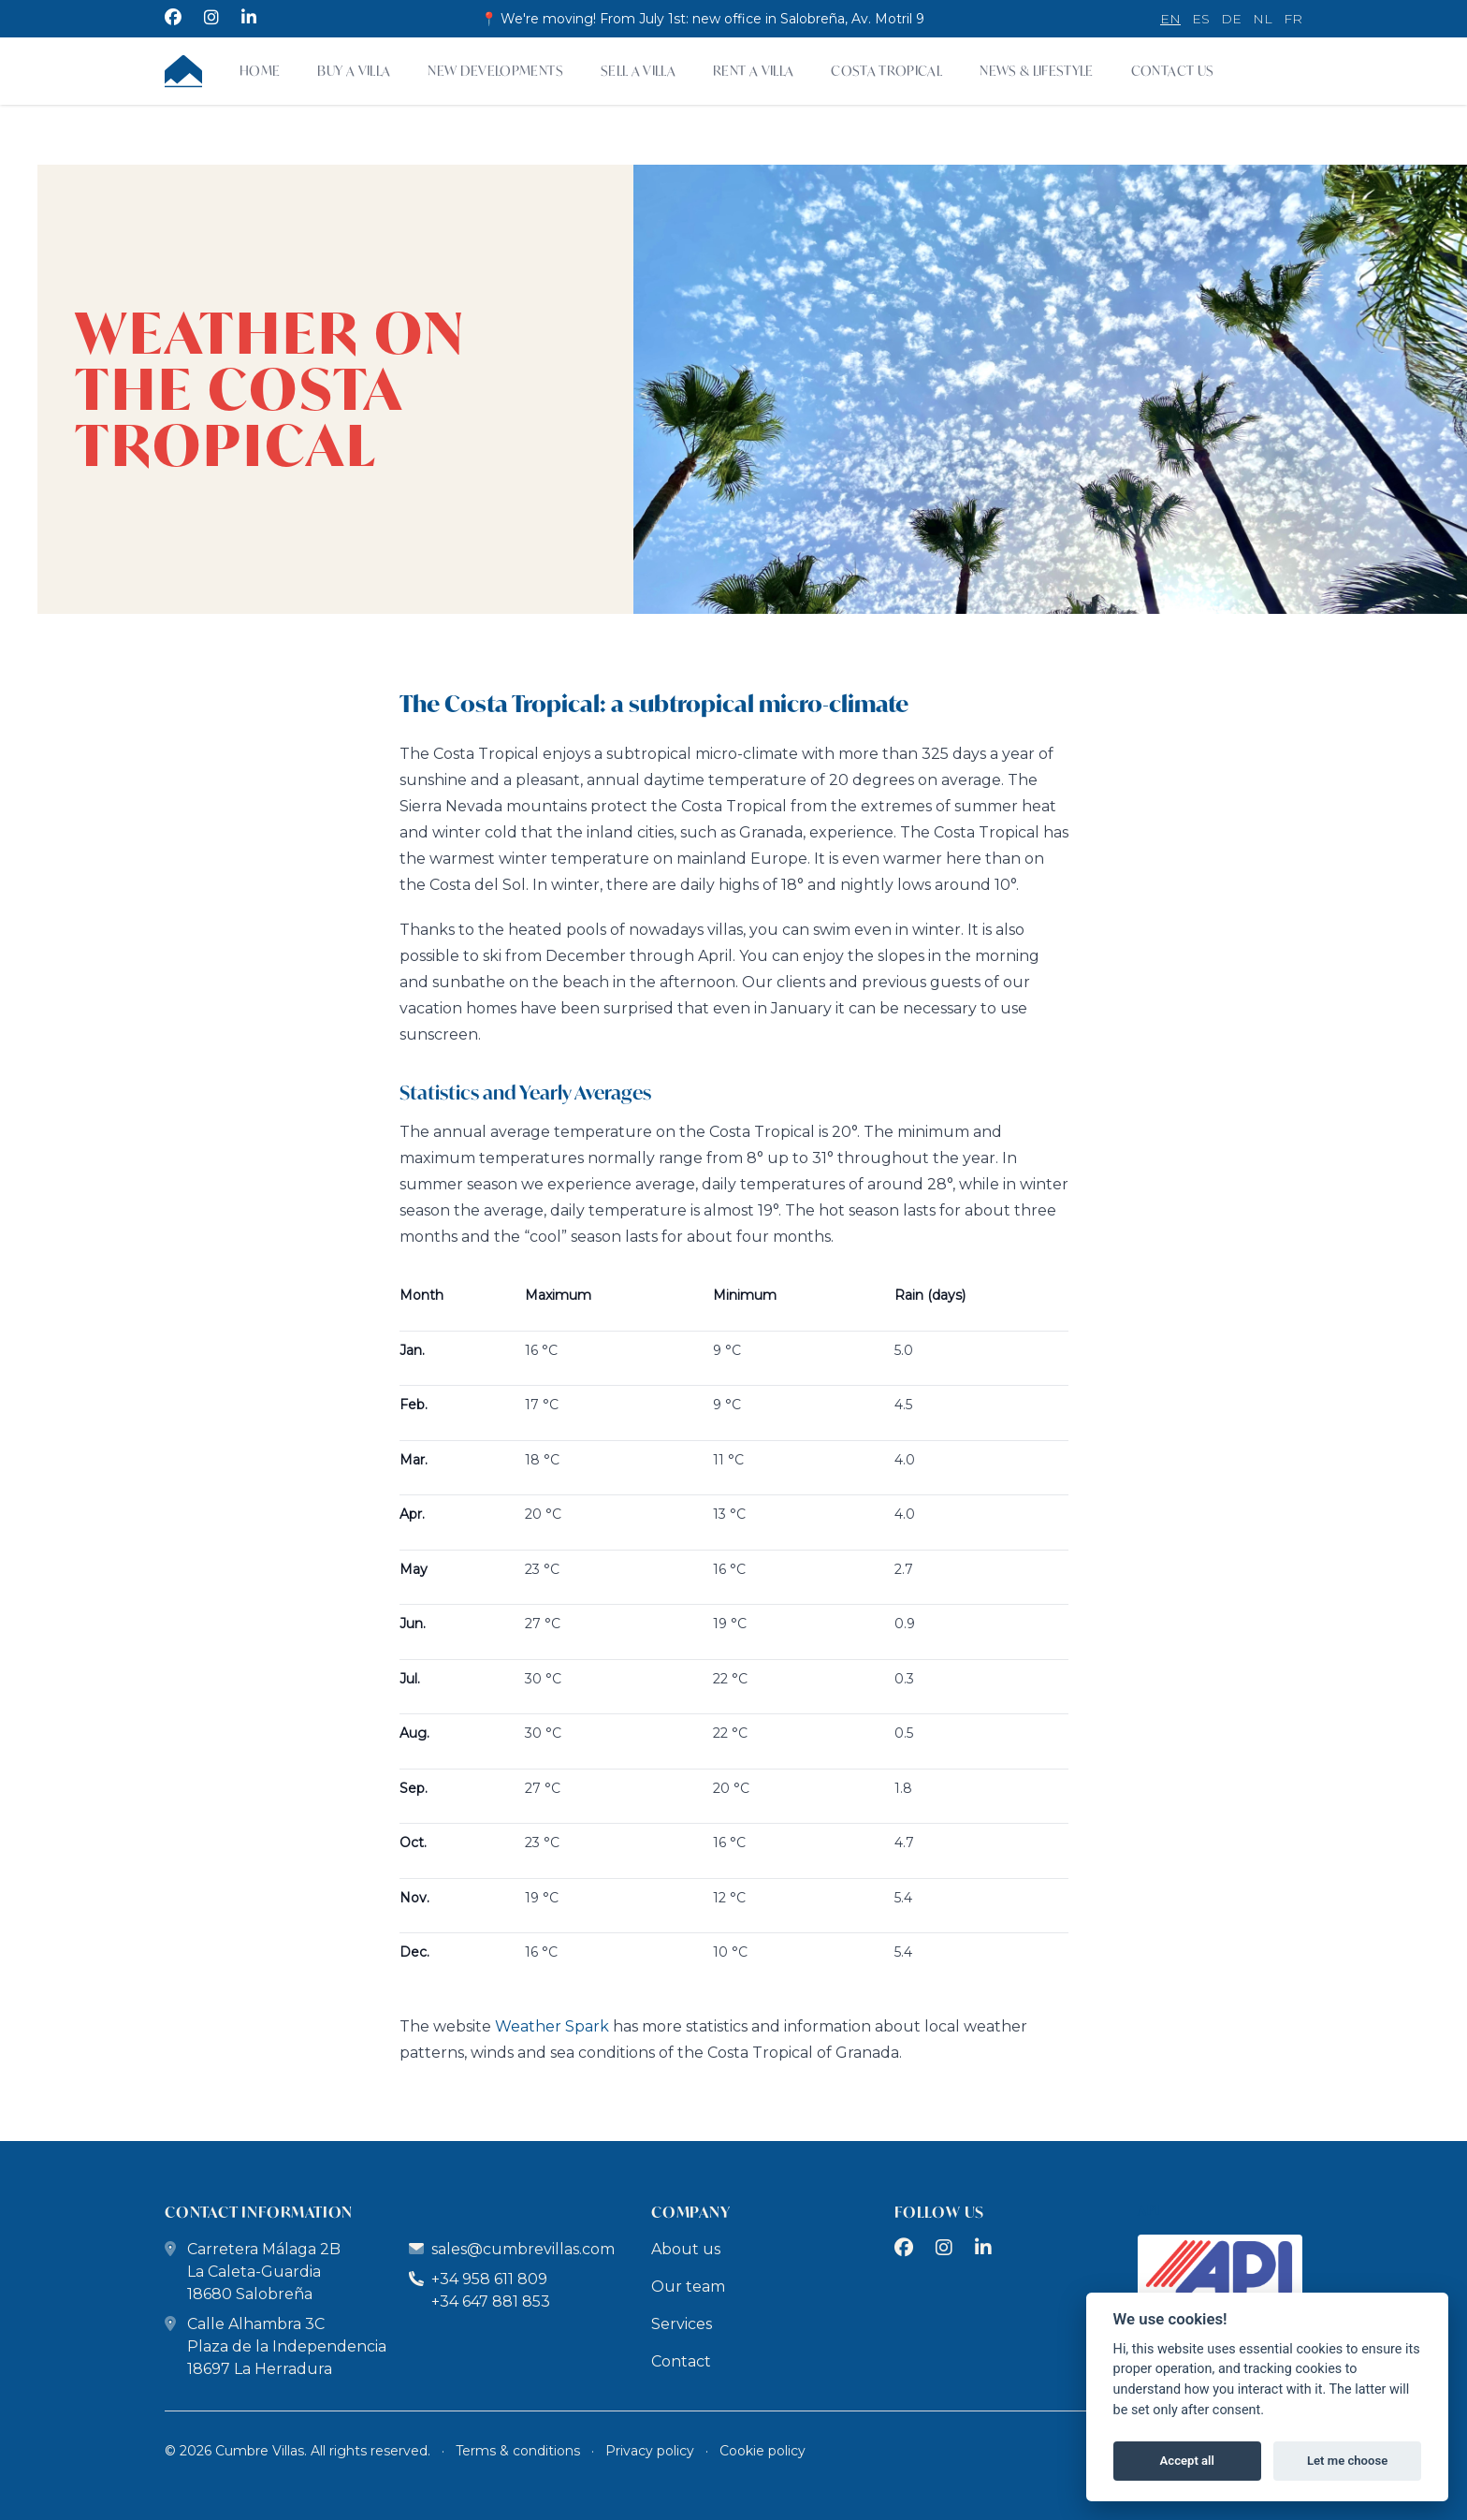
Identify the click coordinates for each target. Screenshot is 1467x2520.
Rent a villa (753, 71)
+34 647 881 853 (490, 2301)
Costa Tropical (886, 71)
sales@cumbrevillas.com (523, 2249)
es (1201, 18)
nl (1262, 18)
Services (681, 2324)
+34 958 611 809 (478, 2279)
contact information (259, 2211)
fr (1293, 18)
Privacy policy (649, 2450)
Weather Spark (552, 2026)
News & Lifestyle (1037, 71)
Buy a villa (353, 71)
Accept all (1187, 2461)
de (1231, 18)
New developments (495, 71)
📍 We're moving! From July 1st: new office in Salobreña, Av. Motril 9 (702, 18)
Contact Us (1172, 71)
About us (685, 2249)
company (691, 2211)
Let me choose (1347, 2461)
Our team (688, 2286)
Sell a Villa (638, 71)
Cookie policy (762, 2450)
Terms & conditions (518, 2450)
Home (260, 71)
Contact (681, 2361)
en (1170, 18)
